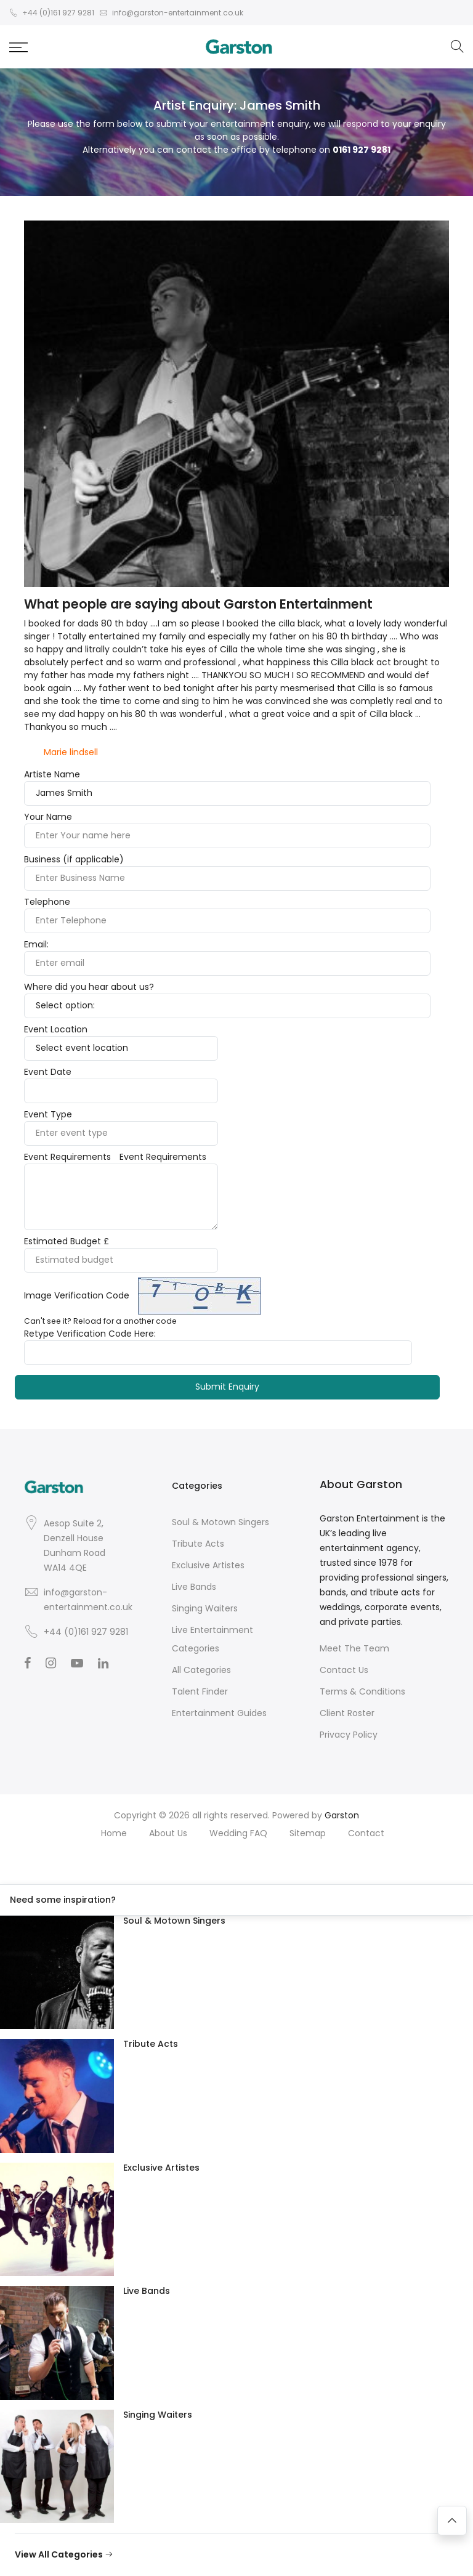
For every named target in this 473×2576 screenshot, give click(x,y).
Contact (366, 1833)
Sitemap (307, 1833)
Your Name (48, 817)
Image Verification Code (76, 1295)
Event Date (47, 1072)
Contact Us (344, 1670)
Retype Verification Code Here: (90, 1333)
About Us (168, 1833)
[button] (18, 47)
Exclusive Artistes (208, 1565)
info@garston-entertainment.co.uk (88, 1599)
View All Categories (64, 2554)
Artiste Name (52, 774)
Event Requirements (67, 1157)
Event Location (55, 1029)
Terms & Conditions (362, 1691)
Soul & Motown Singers (220, 1522)
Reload (87, 1321)
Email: (36, 944)
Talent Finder (200, 1691)
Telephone (47, 902)
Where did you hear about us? (89, 987)
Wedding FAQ (238, 1833)
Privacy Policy (349, 1734)
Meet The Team (354, 1648)
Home (114, 1833)
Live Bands (194, 1587)
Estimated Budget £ (66, 1241)
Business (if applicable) (74, 859)
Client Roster (347, 1713)
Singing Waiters (205, 1608)
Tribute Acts (198, 1543)
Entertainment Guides (219, 1713)
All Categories (201, 1670)
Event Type (48, 1114)
